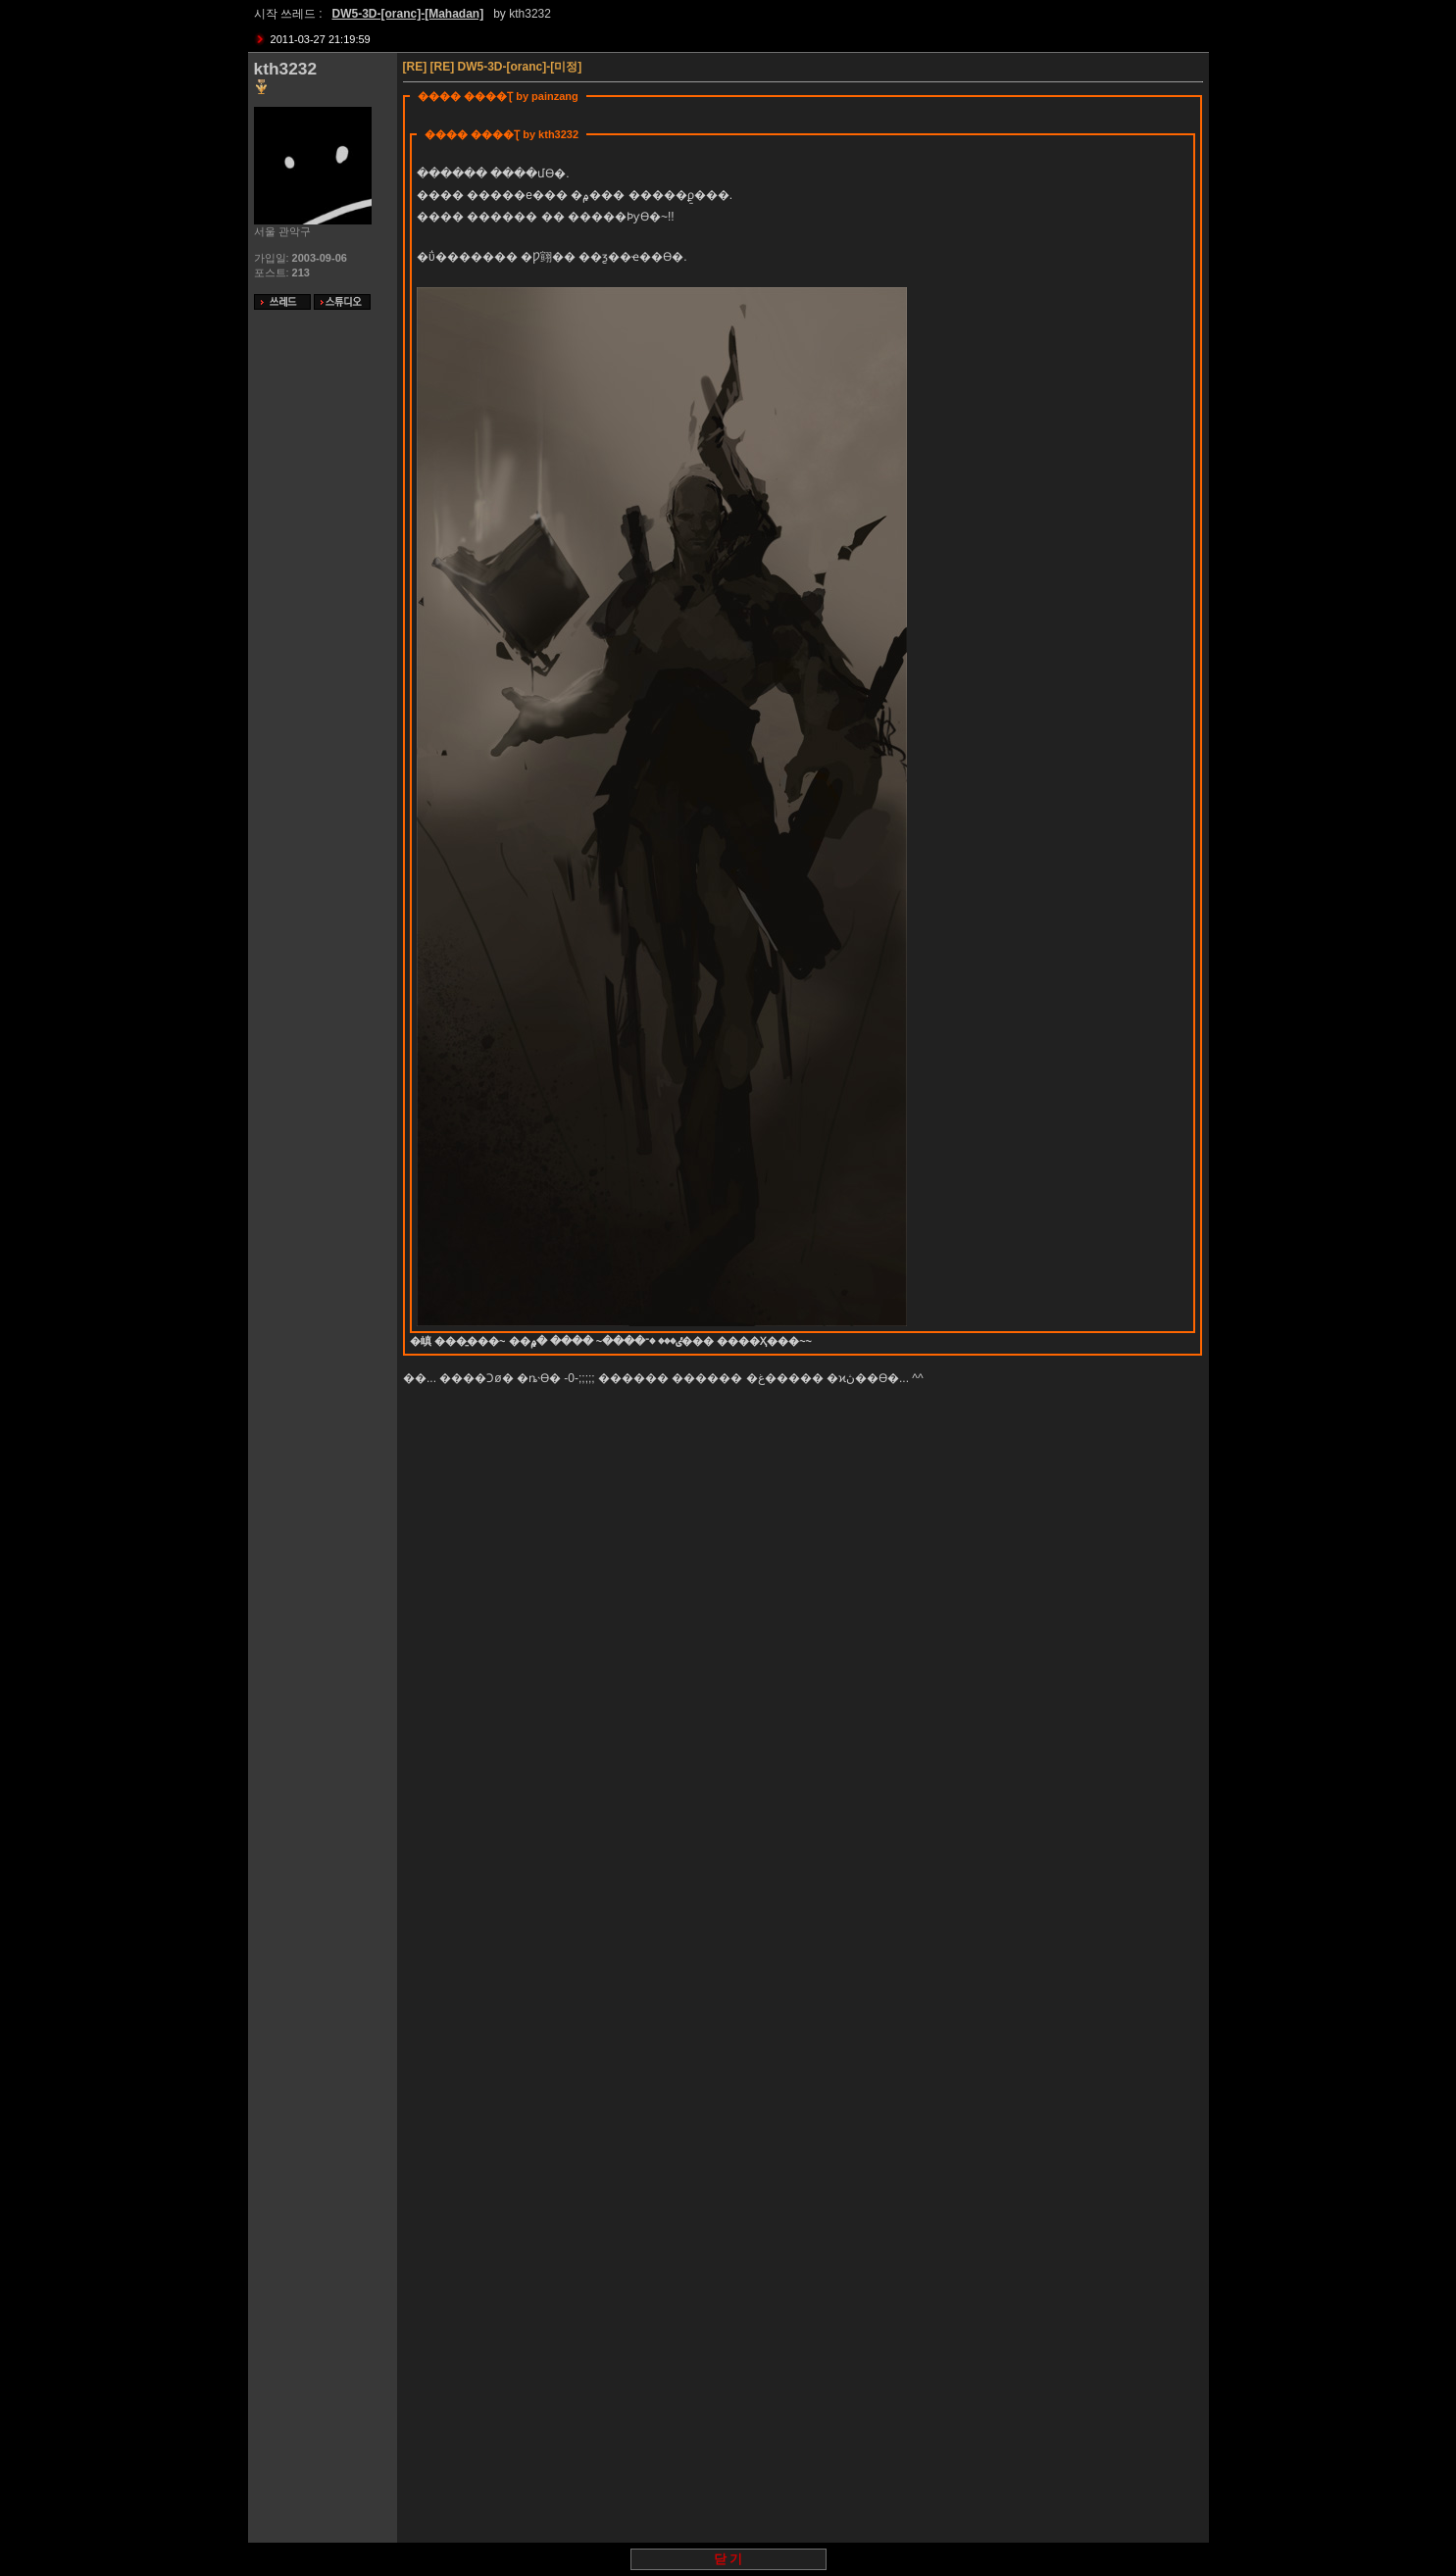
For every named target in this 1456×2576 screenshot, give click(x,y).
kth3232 (530, 14)
